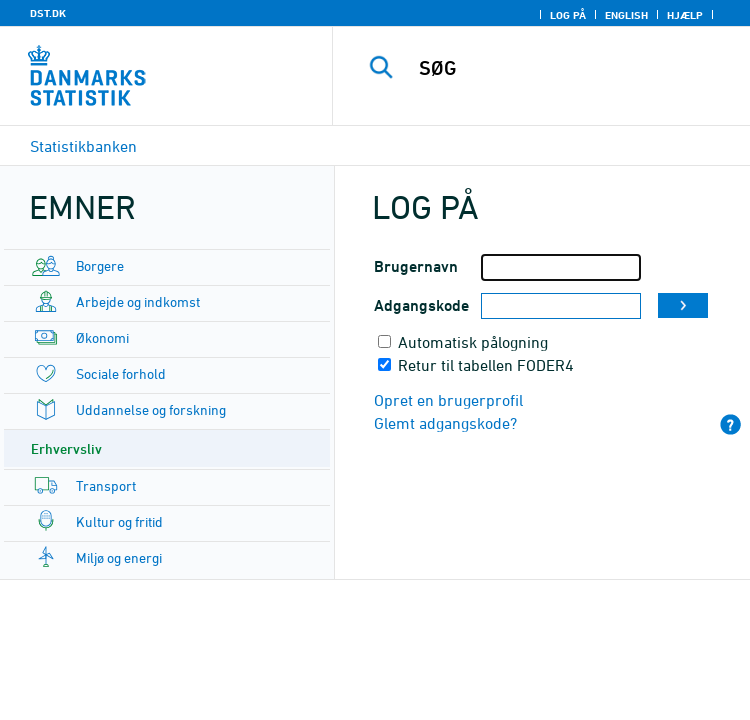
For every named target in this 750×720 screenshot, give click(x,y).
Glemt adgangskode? (445, 423)
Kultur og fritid (119, 521)
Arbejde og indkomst (138, 301)
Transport (106, 485)
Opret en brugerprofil (448, 400)
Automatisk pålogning (473, 342)
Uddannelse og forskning (151, 409)
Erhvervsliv (66, 448)
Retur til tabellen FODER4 (486, 365)
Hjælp (685, 15)
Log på (568, 15)
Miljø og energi (119, 557)
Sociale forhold (121, 373)
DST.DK (48, 13)
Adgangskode (421, 305)
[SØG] (576, 68)
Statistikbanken (83, 146)
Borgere (100, 265)
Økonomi (102, 337)
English (626, 15)
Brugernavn (416, 266)
